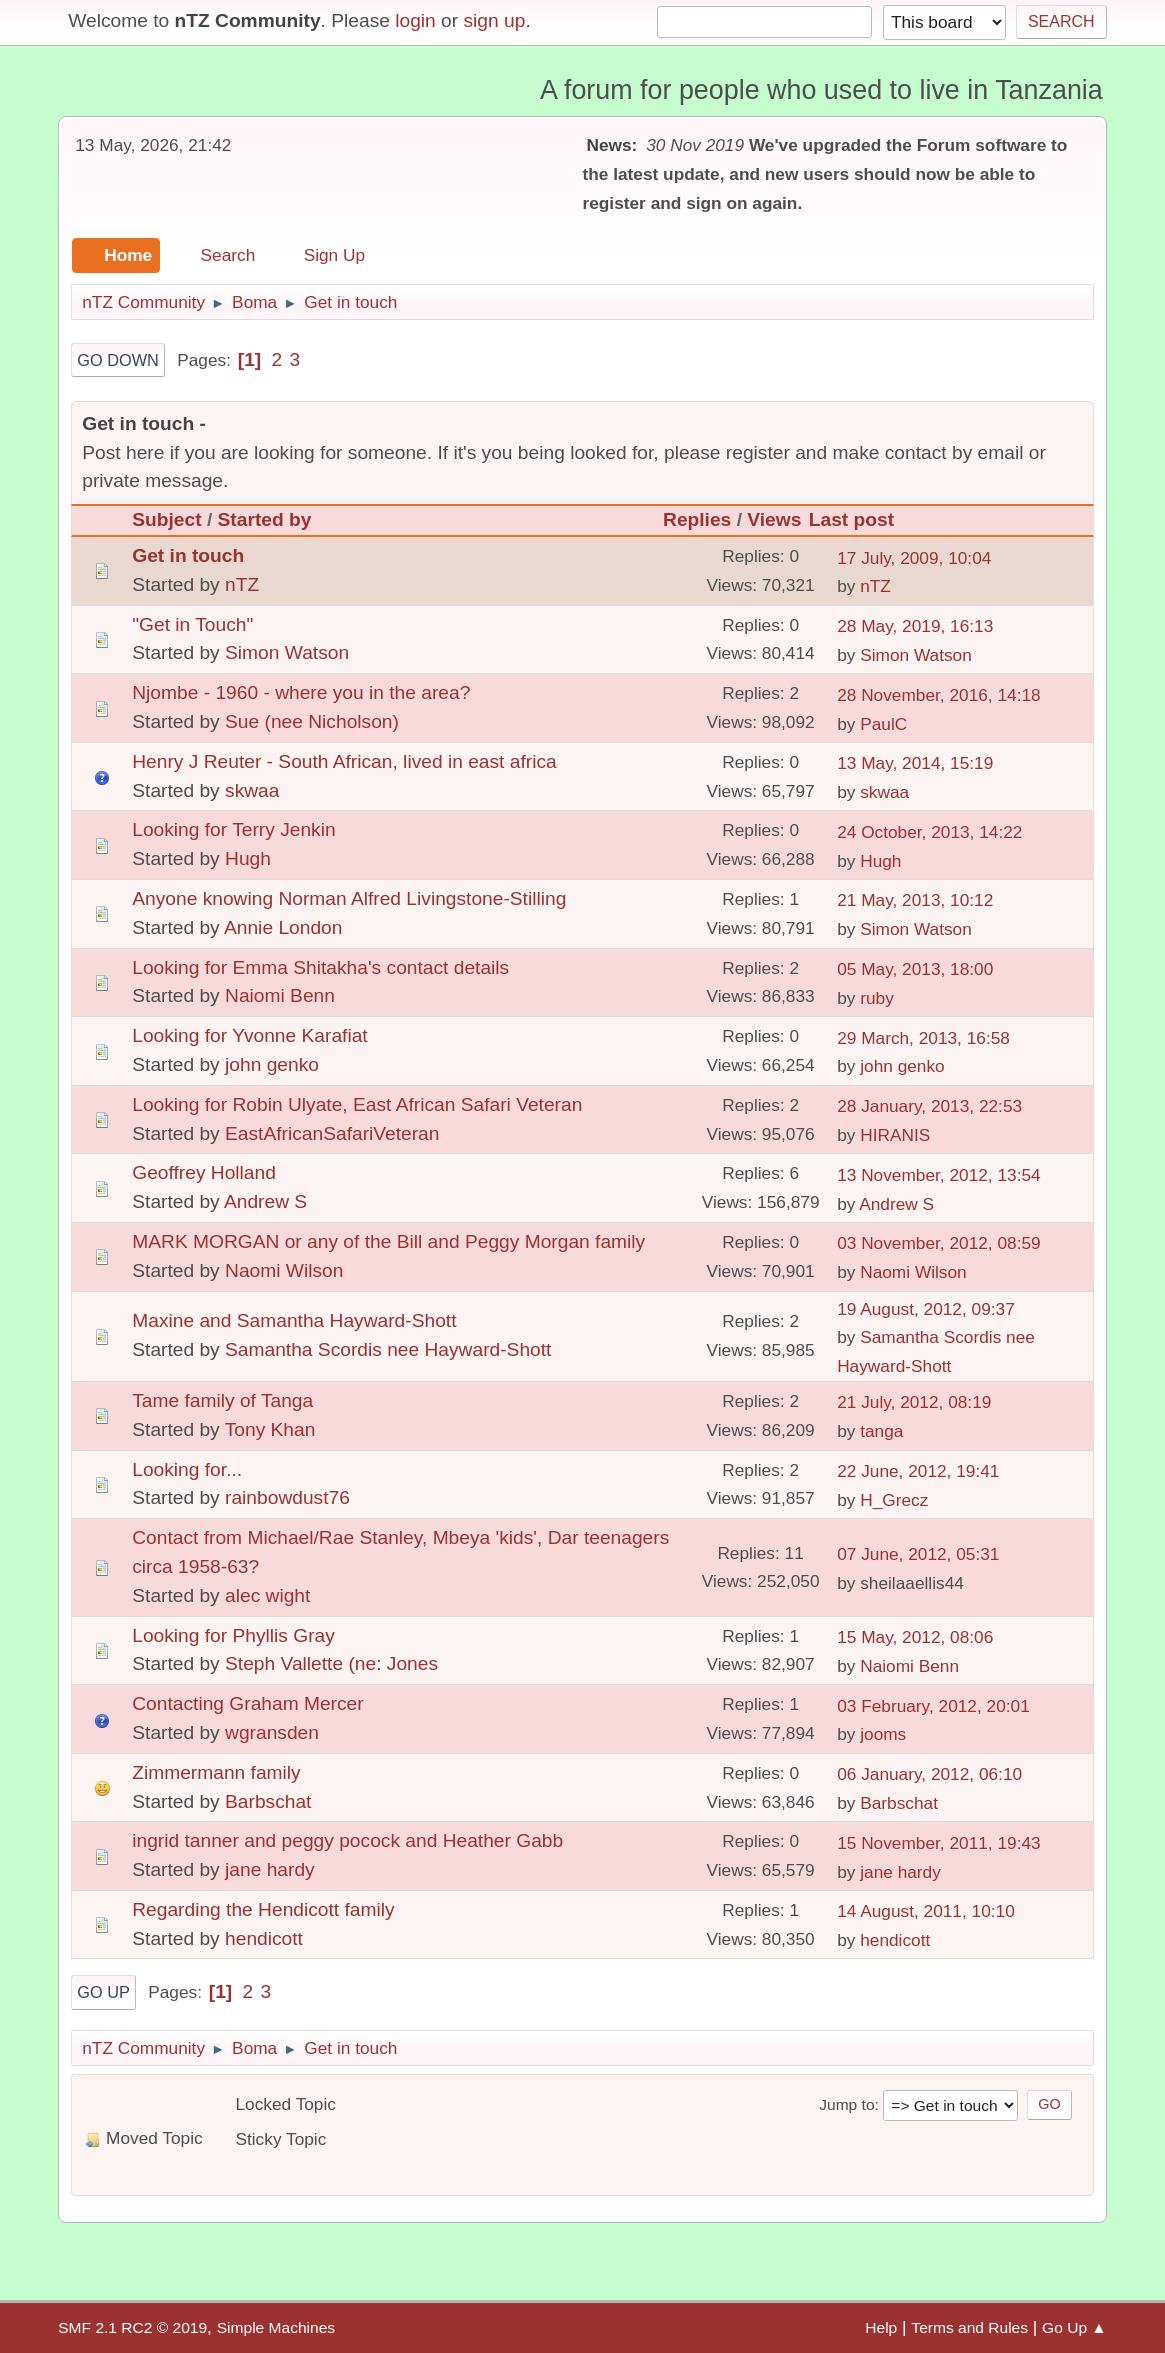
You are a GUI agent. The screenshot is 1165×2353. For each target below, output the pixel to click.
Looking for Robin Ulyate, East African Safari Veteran (357, 1104)
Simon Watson (287, 652)
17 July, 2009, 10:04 (914, 558)
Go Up (103, 1992)
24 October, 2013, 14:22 (929, 832)
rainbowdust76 (287, 1497)
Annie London (283, 927)
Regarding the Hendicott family (263, 1909)
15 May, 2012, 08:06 (915, 1637)
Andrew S (265, 1201)
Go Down (118, 360)
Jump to (846, 2104)
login (415, 20)
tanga (881, 1431)
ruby (877, 998)
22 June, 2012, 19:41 (918, 1471)
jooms (883, 1734)
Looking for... (187, 1469)
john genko (272, 1064)
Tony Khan (270, 1429)
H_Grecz (894, 1500)
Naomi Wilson (284, 1270)
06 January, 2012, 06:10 (929, 1774)
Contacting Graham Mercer (247, 1703)
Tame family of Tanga (222, 1400)
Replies (697, 519)
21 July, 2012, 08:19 (914, 1402)
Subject (166, 519)
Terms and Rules (969, 2327)
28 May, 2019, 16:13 (915, 626)
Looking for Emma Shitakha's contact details (320, 967)
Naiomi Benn (280, 995)
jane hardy (270, 1869)
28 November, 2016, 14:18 (939, 695)
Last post (860, 519)
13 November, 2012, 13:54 (939, 1175)
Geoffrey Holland (204, 1172)
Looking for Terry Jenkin (233, 829)
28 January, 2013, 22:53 (929, 1106)
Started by (265, 519)
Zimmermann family (216, 1772)
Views (774, 519)
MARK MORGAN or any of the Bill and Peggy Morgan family (388, 1241)
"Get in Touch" (192, 624)
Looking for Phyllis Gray (233, 1635)
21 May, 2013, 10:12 (915, 900)
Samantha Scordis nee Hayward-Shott (388, 1349)
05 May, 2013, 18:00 (915, 969)
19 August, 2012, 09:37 (926, 1309)
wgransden (272, 1732)
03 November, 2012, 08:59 (939, 1243)
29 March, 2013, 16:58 (923, 1038)
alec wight (267, 1595)
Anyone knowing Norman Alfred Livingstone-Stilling (349, 898)
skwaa (252, 790)
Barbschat (268, 1801)
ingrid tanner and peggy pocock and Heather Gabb (347, 1840)
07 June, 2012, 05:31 (918, 1554)
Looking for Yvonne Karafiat (249, 1035)
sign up (495, 20)
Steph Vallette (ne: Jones (331, 1663)
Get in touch (188, 555)
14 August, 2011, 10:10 (926, 1911)
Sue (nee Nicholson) (312, 721)
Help (881, 2327)
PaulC (883, 724)
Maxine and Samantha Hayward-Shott (294, 1320)
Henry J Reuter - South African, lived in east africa (344, 761)
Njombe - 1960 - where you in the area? (301, 692)
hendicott (264, 1938)
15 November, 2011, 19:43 (939, 1843)
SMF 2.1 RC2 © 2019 (132, 2327)
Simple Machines (276, 2327)
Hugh (248, 858)
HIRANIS (895, 1135)
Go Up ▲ (1074, 2327)
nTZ (242, 584)
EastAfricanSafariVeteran (332, 1133)
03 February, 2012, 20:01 (933, 1706)
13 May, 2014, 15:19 (915, 763)
